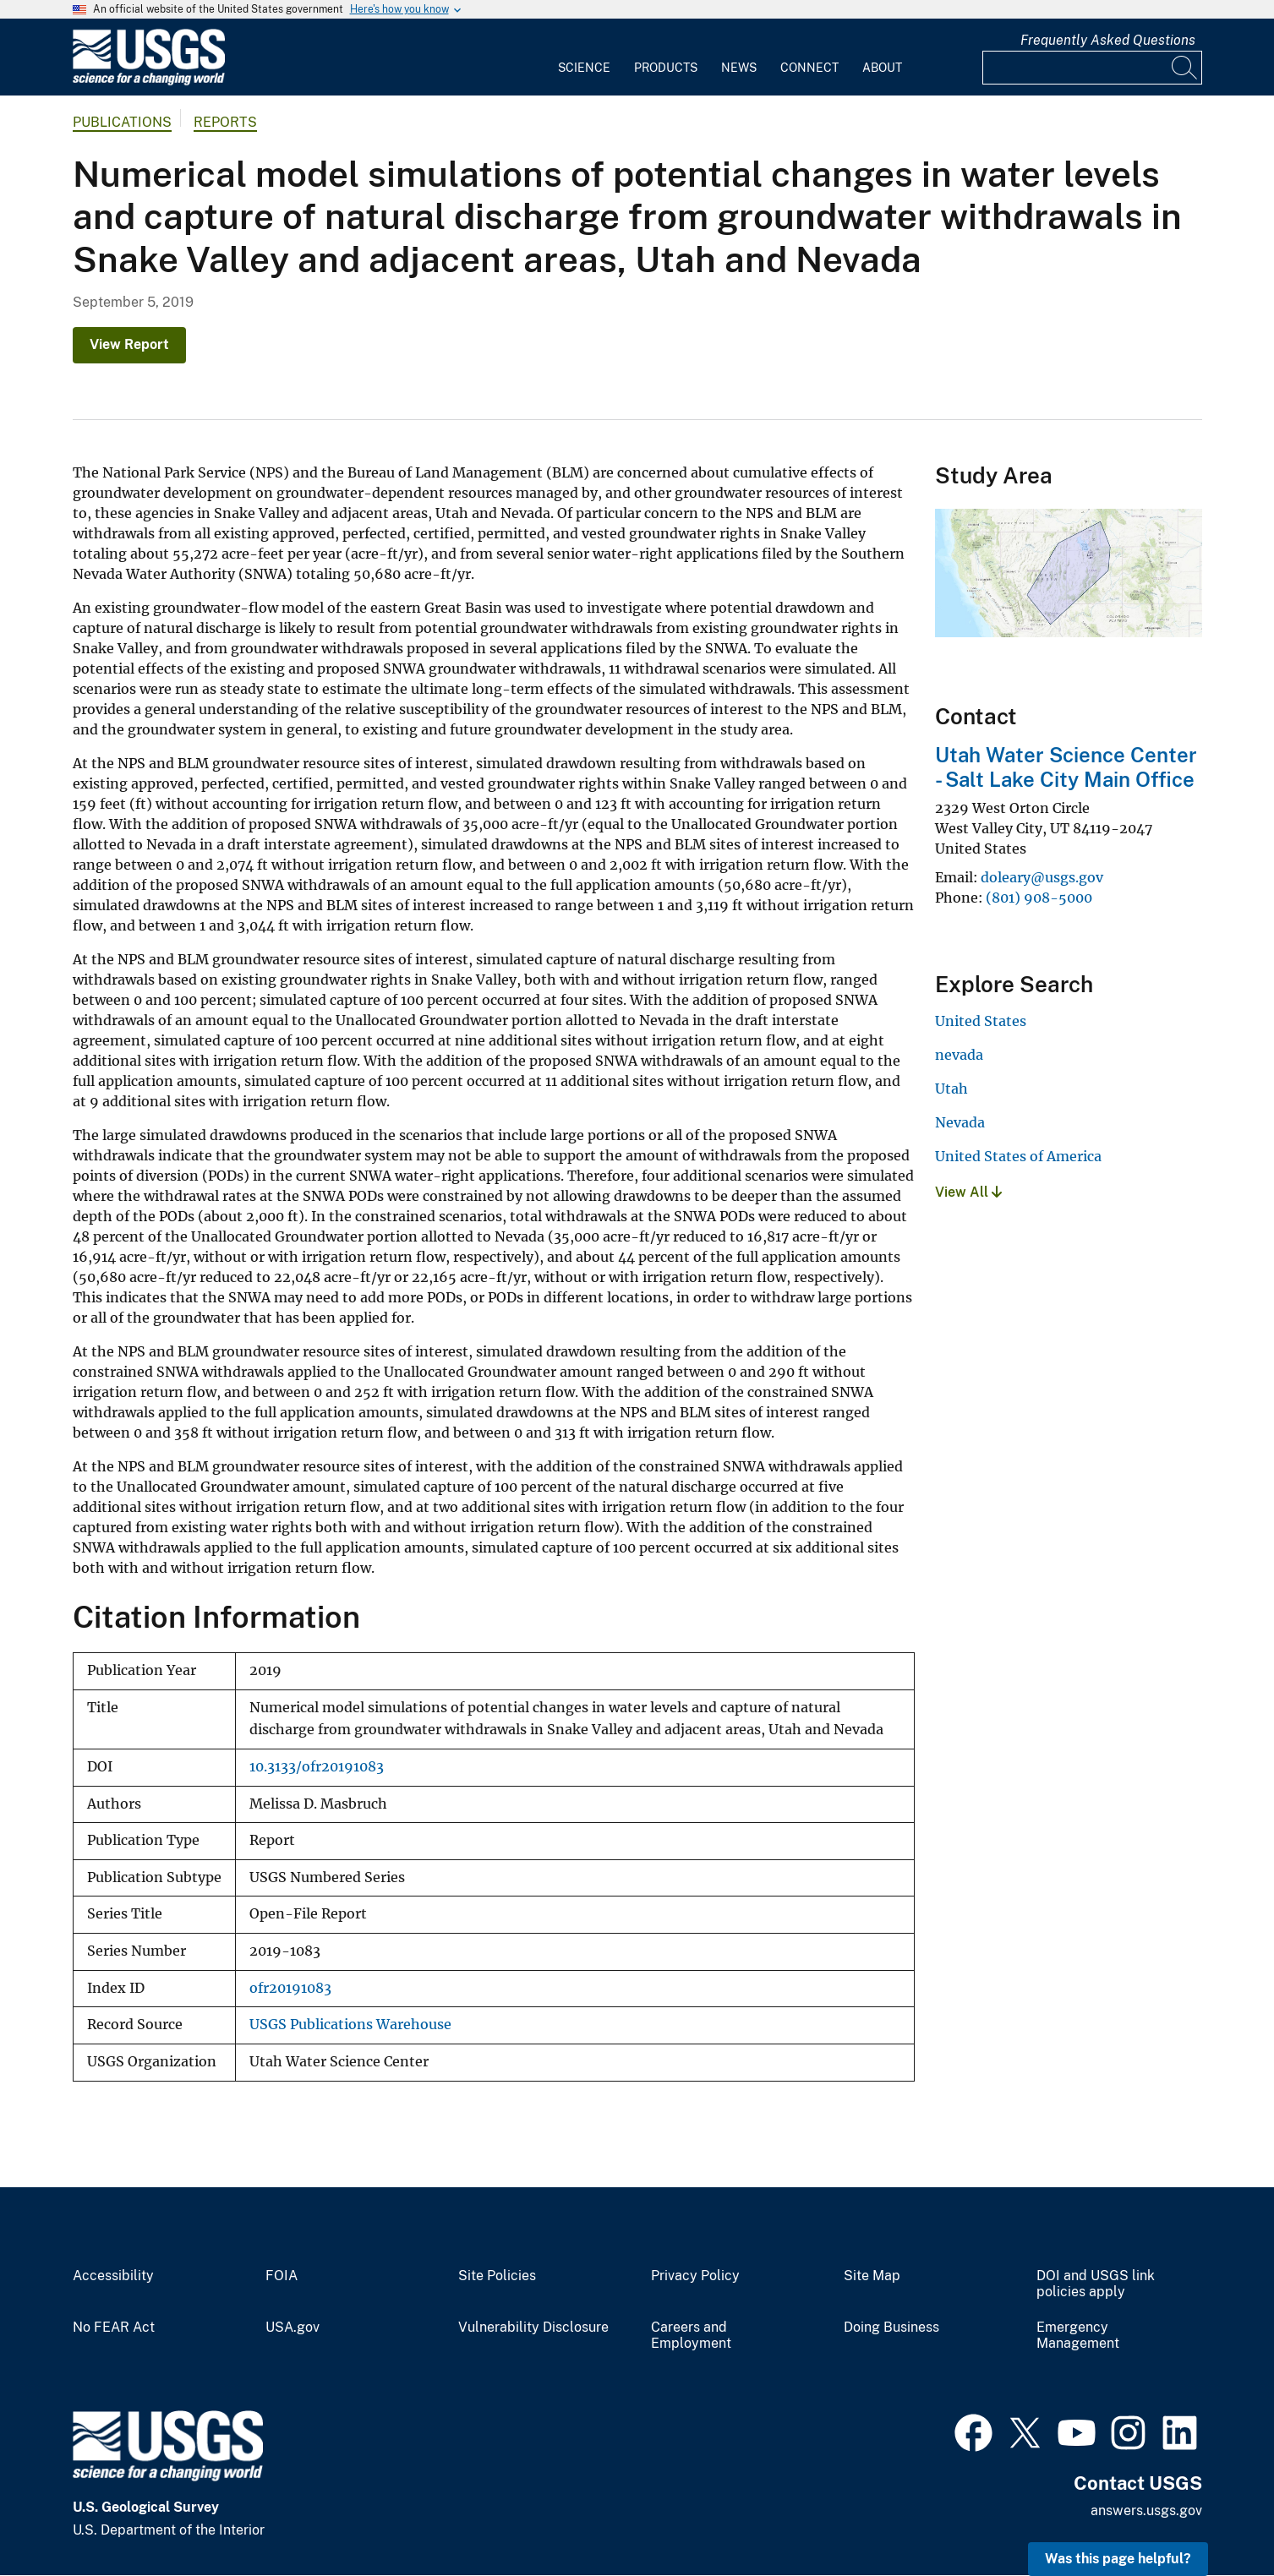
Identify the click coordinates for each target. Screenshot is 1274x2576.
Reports (225, 122)
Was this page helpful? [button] (1118, 2559)
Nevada (960, 1122)
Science (584, 67)
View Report (129, 344)
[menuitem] (584, 57)
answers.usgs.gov (1146, 2510)
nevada (959, 1054)
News (739, 67)
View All (968, 1192)
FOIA (281, 2276)
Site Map (872, 2276)
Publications (122, 122)
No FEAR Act (114, 2327)
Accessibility (113, 2276)
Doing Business (891, 2327)
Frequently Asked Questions (1107, 40)
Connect (809, 67)
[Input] (1092, 68)
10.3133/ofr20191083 (316, 1767)
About (882, 67)
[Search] (1185, 68)
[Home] (149, 82)
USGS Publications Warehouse (350, 2025)
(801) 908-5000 (1039, 897)
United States (980, 1020)
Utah (951, 1088)
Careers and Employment (691, 2335)
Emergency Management (1077, 2335)
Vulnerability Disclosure (533, 2327)
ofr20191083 (290, 1988)
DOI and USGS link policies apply (1095, 2284)
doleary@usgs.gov (1042, 877)
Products (665, 67)
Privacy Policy (695, 2276)
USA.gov (292, 2327)
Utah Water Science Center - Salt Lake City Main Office (1066, 767)
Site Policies (497, 2276)
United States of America (1018, 1156)
